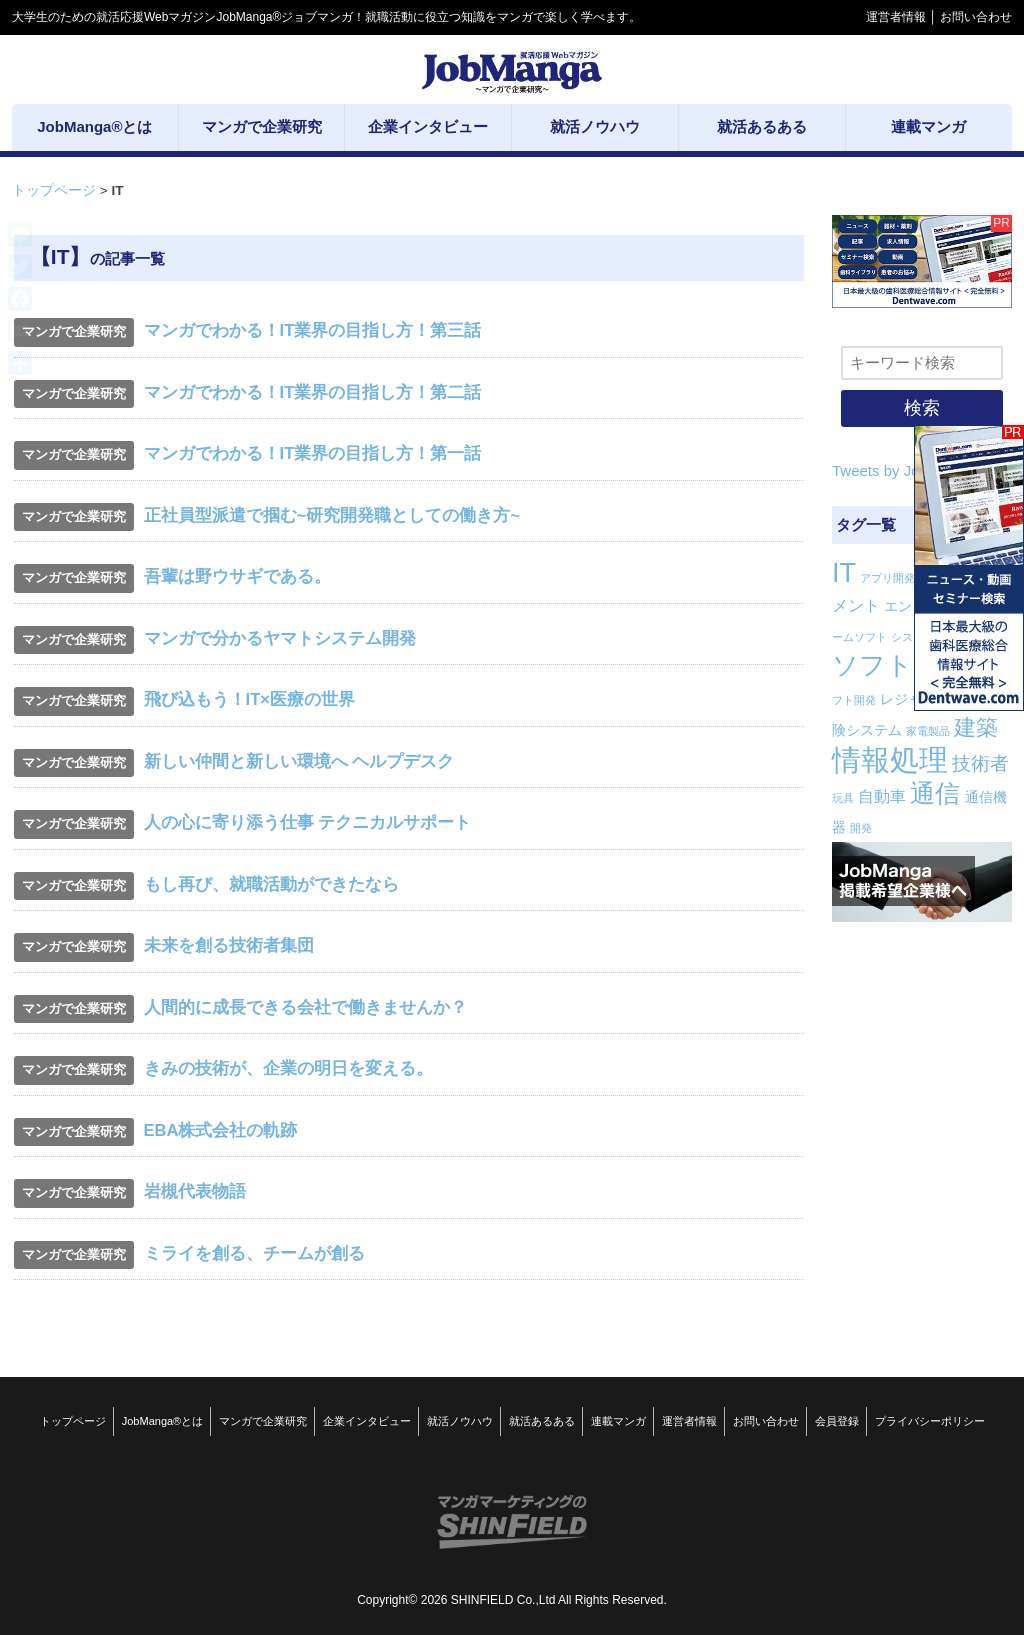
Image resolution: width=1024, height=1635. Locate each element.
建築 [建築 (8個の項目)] (976, 727)
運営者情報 (896, 17)
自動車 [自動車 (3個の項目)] (882, 796)
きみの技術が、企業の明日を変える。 (288, 1068)
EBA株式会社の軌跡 (221, 1130)
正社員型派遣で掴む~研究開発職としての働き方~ (332, 515)
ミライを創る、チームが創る (254, 1253)
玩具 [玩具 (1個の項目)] (843, 798)
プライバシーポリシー (930, 1421)
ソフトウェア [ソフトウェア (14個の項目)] (913, 665)
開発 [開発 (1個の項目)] (861, 828)
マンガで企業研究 (263, 1421)
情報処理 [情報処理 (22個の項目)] (890, 759)
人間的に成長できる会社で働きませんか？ (305, 1007)
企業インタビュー (367, 1421)
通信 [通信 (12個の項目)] (935, 793)
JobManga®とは (162, 1421)
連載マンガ (618, 1421)
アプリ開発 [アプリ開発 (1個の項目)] (887, 578)
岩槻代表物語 (195, 1191)
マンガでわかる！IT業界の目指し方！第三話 (313, 330)
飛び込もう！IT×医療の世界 (249, 699)
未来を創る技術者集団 (229, 945)
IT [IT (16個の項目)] (844, 573)
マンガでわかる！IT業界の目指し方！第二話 (313, 392)
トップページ (54, 190)
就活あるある (542, 1421)
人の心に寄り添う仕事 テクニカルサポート (308, 822)
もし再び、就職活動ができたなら (271, 884)
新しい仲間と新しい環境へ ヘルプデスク (299, 761)
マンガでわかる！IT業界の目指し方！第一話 (313, 453)
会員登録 (837, 1421)
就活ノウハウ (460, 1421)
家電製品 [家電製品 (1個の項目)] (928, 731)
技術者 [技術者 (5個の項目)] (980, 763)
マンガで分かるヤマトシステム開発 (280, 638)
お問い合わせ (976, 17)
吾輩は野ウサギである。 (237, 576)
